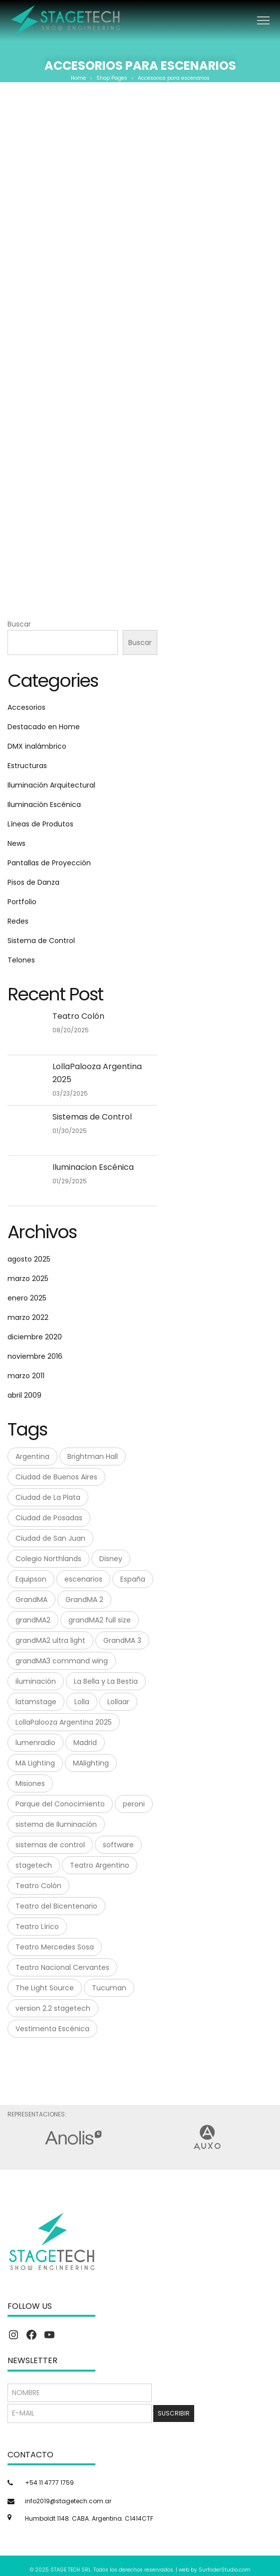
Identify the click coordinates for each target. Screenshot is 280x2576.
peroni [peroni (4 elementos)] (134, 1804)
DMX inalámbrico (36, 746)
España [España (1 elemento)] (132, 1579)
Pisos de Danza (33, 882)
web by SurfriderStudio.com (215, 2570)
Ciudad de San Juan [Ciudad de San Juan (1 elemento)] (50, 1538)
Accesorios (26, 707)
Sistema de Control (41, 941)
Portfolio (21, 902)
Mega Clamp (140, 303)
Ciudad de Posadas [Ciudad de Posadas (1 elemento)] (48, 1518)
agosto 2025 (28, 1259)
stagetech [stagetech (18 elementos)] (33, 1865)
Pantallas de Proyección (49, 863)
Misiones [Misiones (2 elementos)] (30, 1783)
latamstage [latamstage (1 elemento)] (35, 1702)
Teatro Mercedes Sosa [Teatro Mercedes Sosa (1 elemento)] (54, 1947)
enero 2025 (26, 1298)
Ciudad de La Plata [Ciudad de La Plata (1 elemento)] (47, 1497)
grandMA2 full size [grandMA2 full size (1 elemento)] (99, 1620)
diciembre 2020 (34, 1337)
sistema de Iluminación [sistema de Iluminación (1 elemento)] (56, 1824)
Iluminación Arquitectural (51, 785)
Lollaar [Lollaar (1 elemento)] (118, 1702)
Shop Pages (111, 78)
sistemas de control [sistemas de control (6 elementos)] (50, 1845)
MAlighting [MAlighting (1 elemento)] (91, 1763)
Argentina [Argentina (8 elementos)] (32, 1456)
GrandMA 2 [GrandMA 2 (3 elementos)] (84, 1600)
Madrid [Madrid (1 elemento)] (85, 1743)
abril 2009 (24, 1395)
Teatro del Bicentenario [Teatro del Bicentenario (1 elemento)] (56, 1906)
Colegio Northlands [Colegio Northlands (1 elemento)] (48, 1559)
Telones (21, 960)
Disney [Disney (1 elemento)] (110, 1559)
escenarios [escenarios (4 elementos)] (83, 1579)
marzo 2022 (27, 1317)
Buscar (19, 624)
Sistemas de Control (92, 1117)
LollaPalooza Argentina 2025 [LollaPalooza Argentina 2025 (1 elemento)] (63, 1722)
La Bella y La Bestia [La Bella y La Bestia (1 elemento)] (106, 1681)
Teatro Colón (78, 1016)
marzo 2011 (25, 1376)
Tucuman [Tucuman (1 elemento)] (109, 1988)
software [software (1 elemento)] (118, 1845)
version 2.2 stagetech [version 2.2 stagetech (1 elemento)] (52, 2008)
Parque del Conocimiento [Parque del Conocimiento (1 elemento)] (60, 1804)
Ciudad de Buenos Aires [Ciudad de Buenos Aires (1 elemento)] (56, 1477)
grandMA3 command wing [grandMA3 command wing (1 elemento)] (61, 1661)
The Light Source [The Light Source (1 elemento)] (44, 1988)
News (16, 843)
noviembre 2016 (34, 1356)
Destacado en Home (43, 727)
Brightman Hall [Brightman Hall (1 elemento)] (92, 1456)
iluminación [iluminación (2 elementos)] (35, 1681)
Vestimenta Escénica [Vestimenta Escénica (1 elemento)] (52, 2029)
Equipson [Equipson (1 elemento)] (30, 1579)
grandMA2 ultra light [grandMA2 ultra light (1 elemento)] (50, 1640)
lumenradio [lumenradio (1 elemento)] (35, 1743)
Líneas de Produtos (40, 824)
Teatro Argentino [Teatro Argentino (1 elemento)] (99, 1865)
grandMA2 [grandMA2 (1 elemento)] (32, 1620)
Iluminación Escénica (44, 804)
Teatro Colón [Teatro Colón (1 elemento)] (38, 1886)
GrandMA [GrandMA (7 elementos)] (31, 1600)
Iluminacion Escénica (93, 1167)
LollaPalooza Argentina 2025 (97, 1073)
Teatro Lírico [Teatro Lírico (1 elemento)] (37, 1927)
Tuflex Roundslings (140, 524)
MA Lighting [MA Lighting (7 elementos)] (35, 1763)
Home (78, 78)
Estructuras (27, 766)
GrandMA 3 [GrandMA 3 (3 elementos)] (122, 1640)
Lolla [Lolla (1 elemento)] (81, 1702)
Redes (17, 921)
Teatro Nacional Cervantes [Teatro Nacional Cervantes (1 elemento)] (62, 1967)
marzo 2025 (27, 1279)
